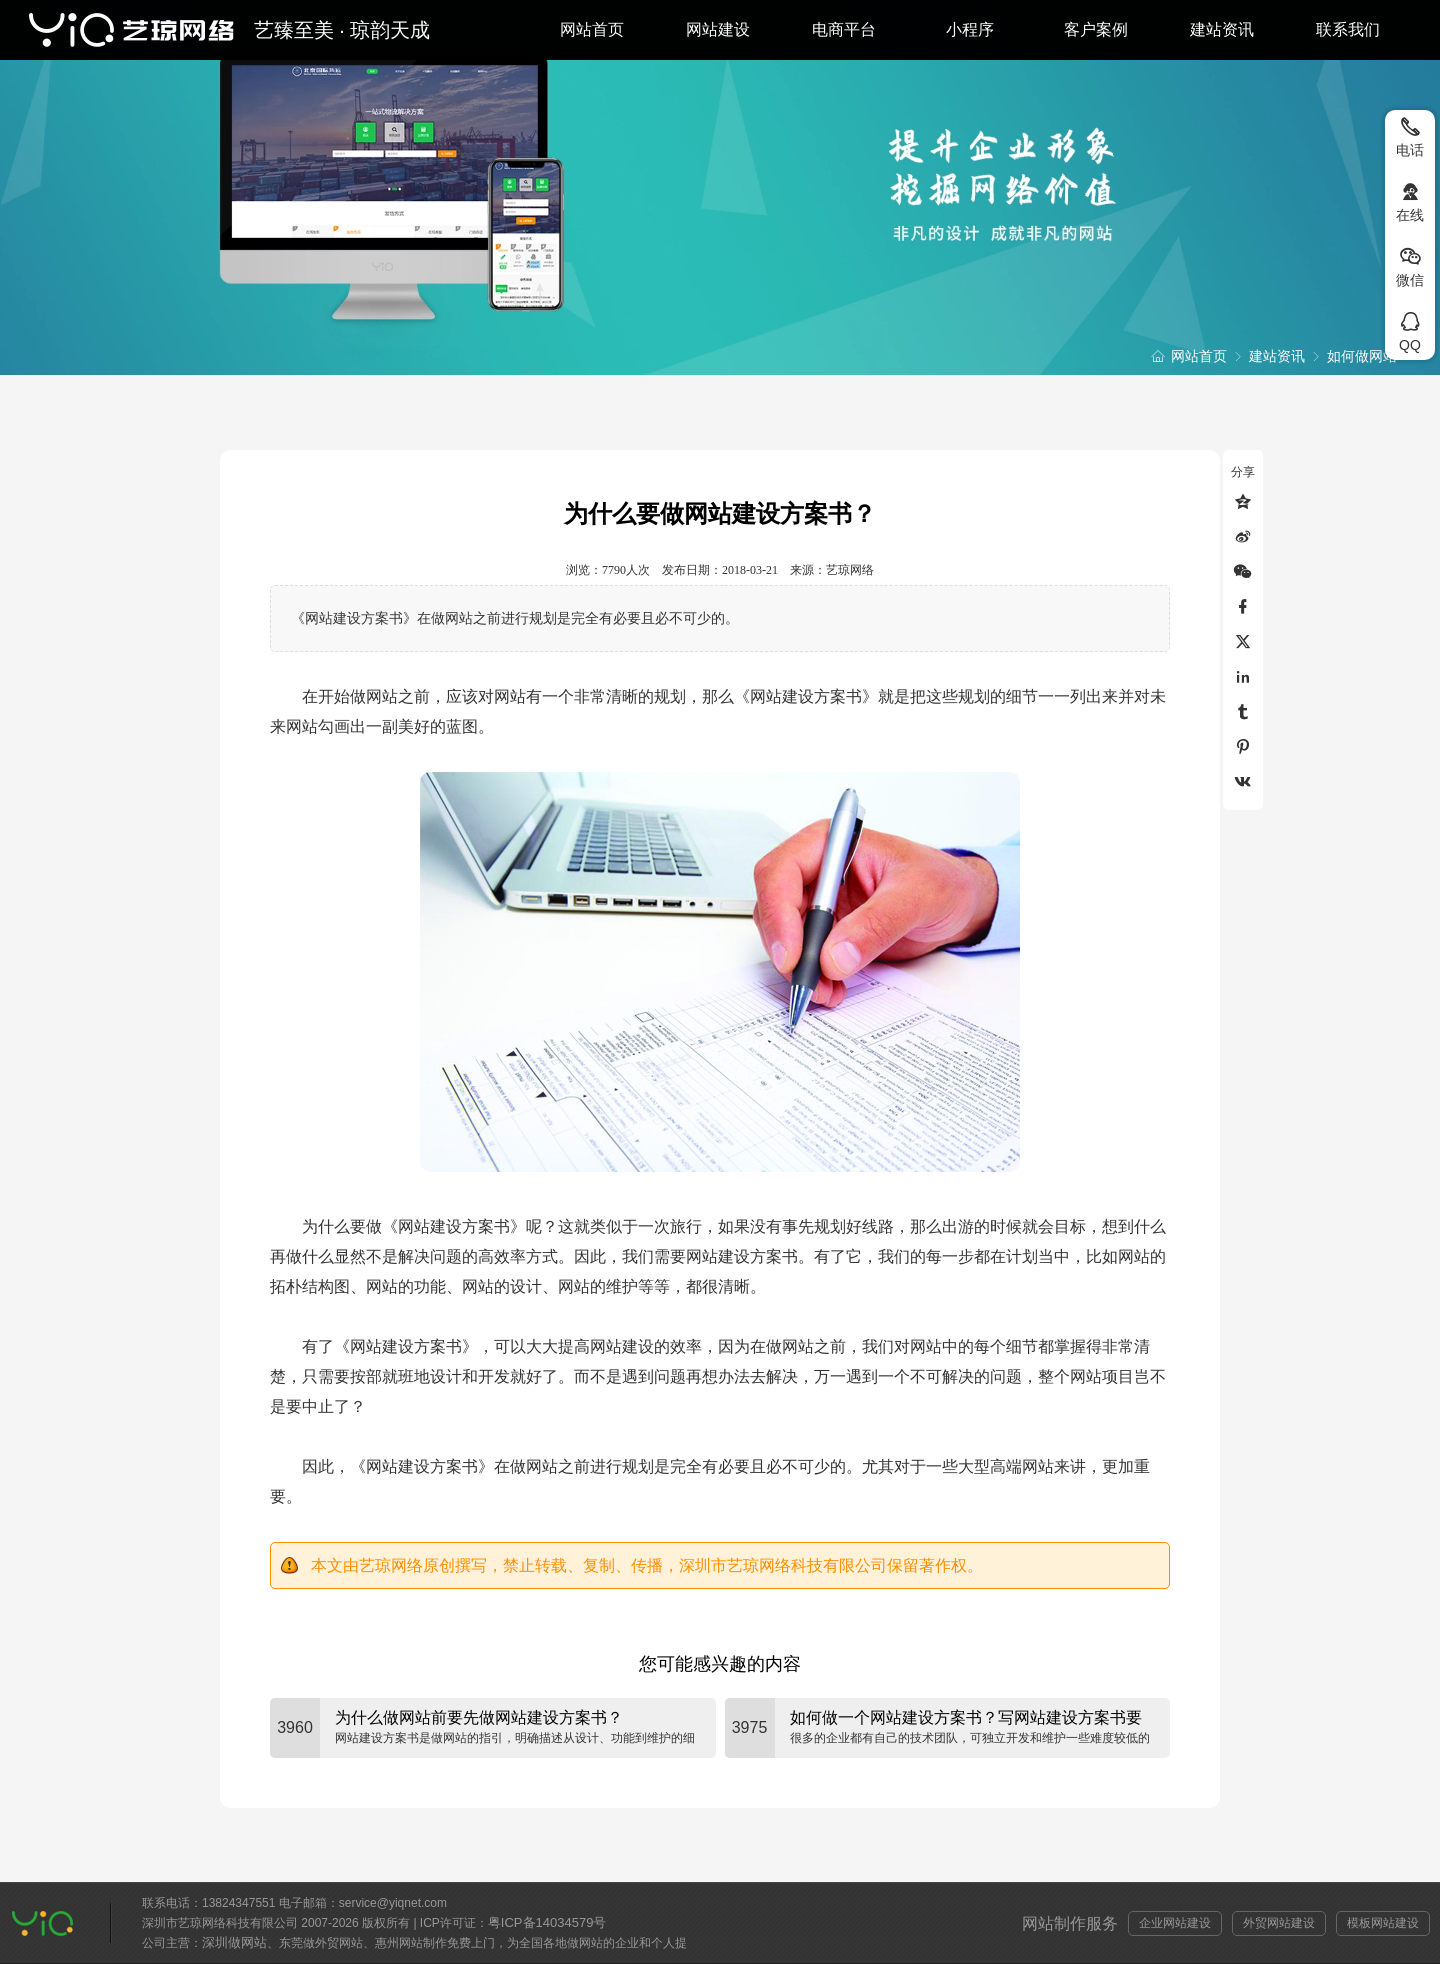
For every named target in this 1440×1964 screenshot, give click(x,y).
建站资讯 (1222, 29)
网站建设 (718, 29)
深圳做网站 (234, 1942)
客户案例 (1096, 29)
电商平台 (844, 29)
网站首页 (592, 29)
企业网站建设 (1175, 1923)
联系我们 (1348, 29)
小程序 (970, 29)
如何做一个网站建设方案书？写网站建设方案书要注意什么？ (966, 1718)
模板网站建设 (1383, 1923)
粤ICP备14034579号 (547, 1922)
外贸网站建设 (1279, 1923)
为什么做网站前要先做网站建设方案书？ (479, 1717)
